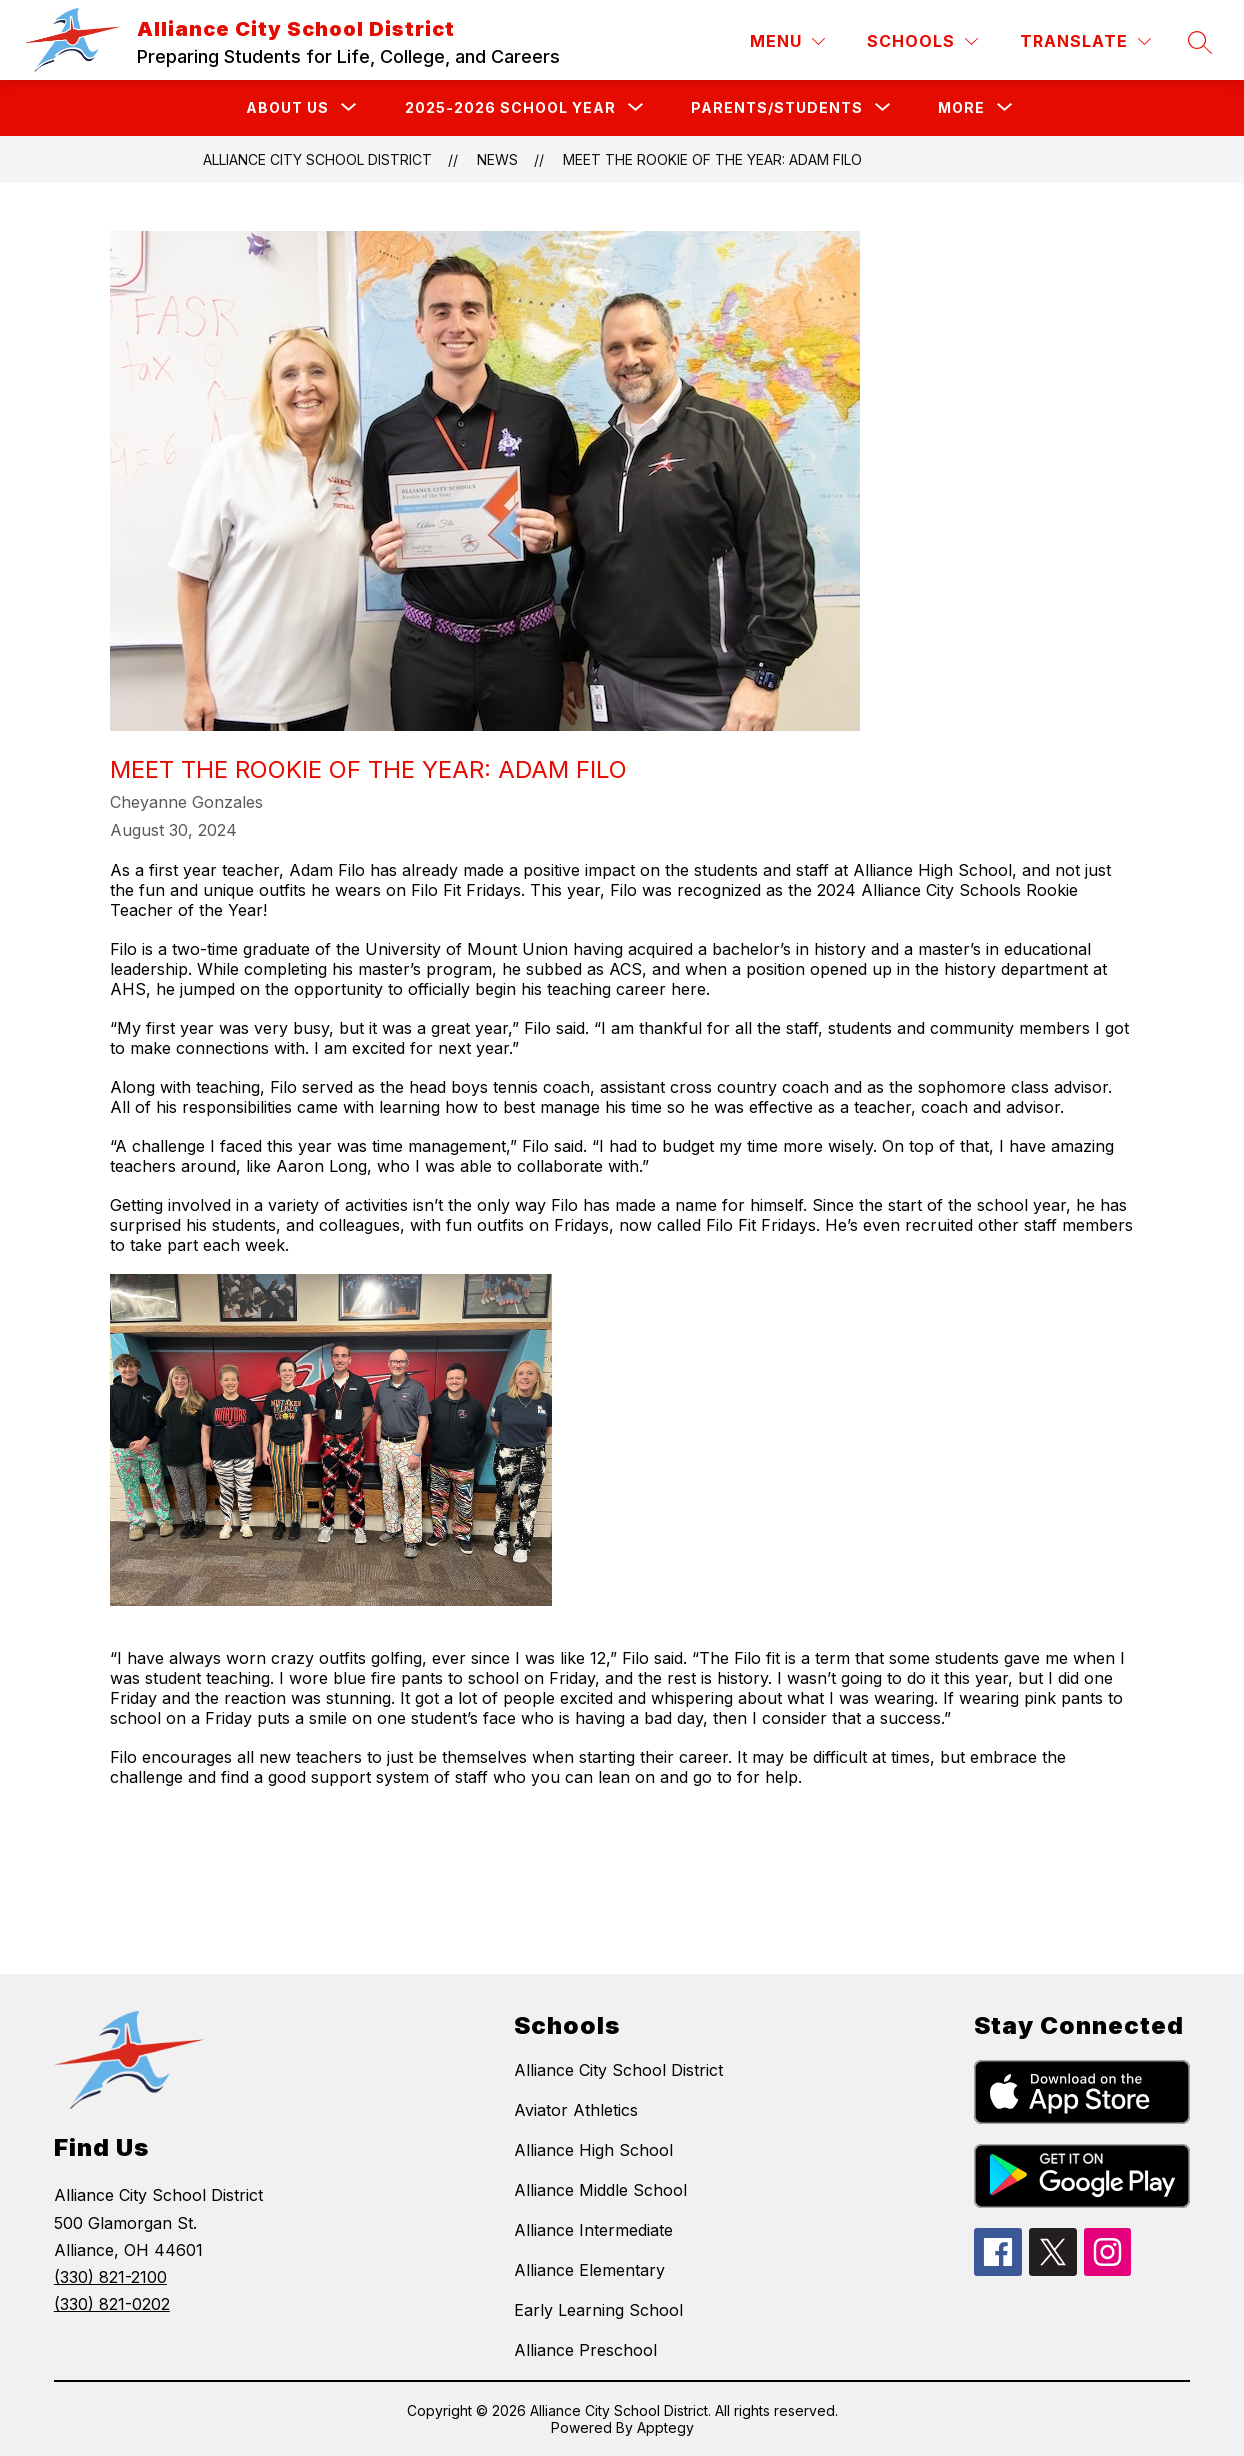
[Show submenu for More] (961, 108)
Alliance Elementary (589, 2270)
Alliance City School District (317, 159)
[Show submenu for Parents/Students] (777, 108)
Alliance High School (593, 2150)
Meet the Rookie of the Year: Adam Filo (712, 159)
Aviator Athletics (576, 2110)
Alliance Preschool (585, 2350)
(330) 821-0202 (112, 2304)
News (497, 159)
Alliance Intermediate (593, 2230)
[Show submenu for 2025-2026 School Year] (510, 108)
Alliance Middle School (600, 2190)
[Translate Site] (1085, 41)
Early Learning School (598, 2310)
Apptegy (665, 2427)
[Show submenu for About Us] (287, 108)
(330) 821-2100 (110, 2277)
